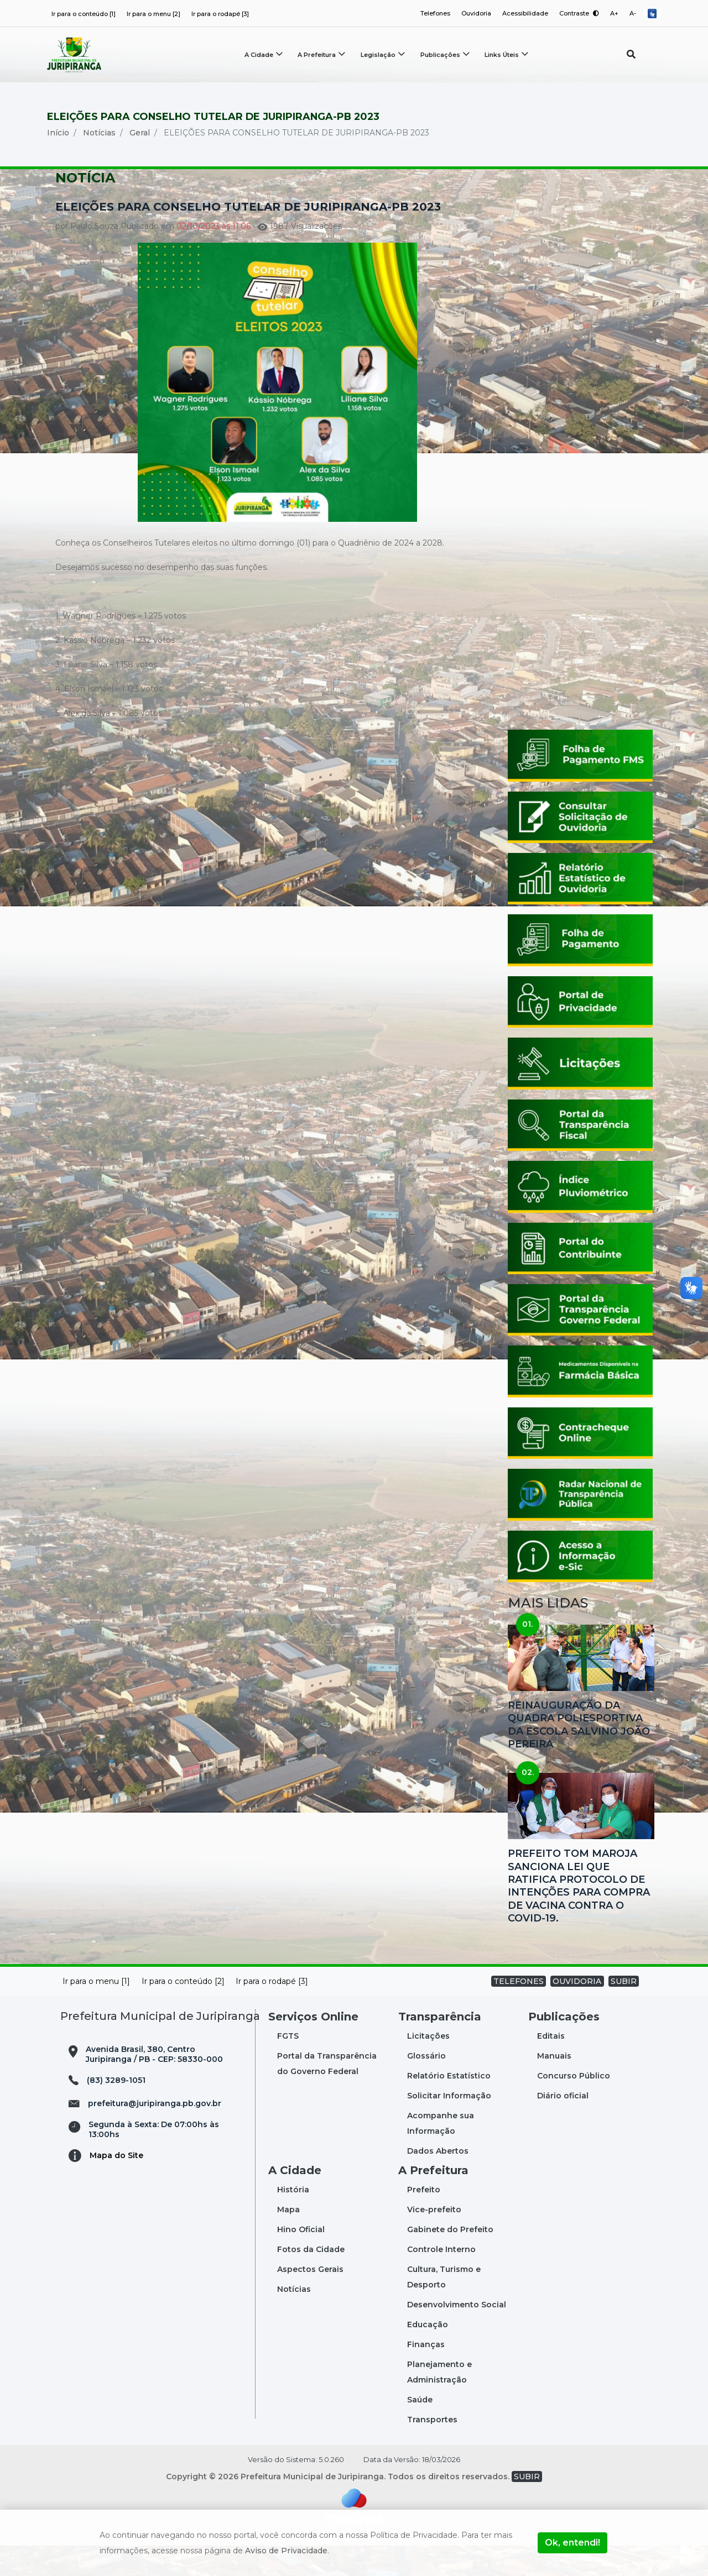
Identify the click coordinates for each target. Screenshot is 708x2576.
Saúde (420, 2430)
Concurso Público (573, 2106)
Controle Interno (441, 2280)
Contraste (578, 13)
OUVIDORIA (577, 2012)
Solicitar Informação (449, 2126)
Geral (139, 163)
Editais (551, 2066)
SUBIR (624, 2012)
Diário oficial (563, 2126)
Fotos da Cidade (311, 2280)
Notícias (99, 163)
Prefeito (423, 2220)
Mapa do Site (116, 2186)
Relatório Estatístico (449, 2106)
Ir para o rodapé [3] (220, 14)
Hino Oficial (301, 2260)
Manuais (554, 2086)
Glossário (426, 2086)
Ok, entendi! (572, 2542)
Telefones (432, 13)
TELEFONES (518, 2012)
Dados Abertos (437, 2181)
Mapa (288, 2240)
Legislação (378, 55)
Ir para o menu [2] (153, 14)
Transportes (432, 2450)
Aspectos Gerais (310, 2300)
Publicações (441, 55)
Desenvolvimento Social (456, 2335)
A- (632, 13)
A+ (614, 13)
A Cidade (258, 55)
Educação (427, 2355)
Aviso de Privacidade (286, 2551)
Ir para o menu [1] (96, 2012)
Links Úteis (503, 55)
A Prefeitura (317, 55)
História (293, 2220)
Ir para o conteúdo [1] (83, 14)
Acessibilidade (523, 13)
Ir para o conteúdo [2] (183, 2012)
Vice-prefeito (434, 2240)
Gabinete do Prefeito (450, 2260)
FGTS (288, 2066)
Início (58, 163)
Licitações (428, 2066)
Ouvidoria (474, 13)
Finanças (426, 2375)
